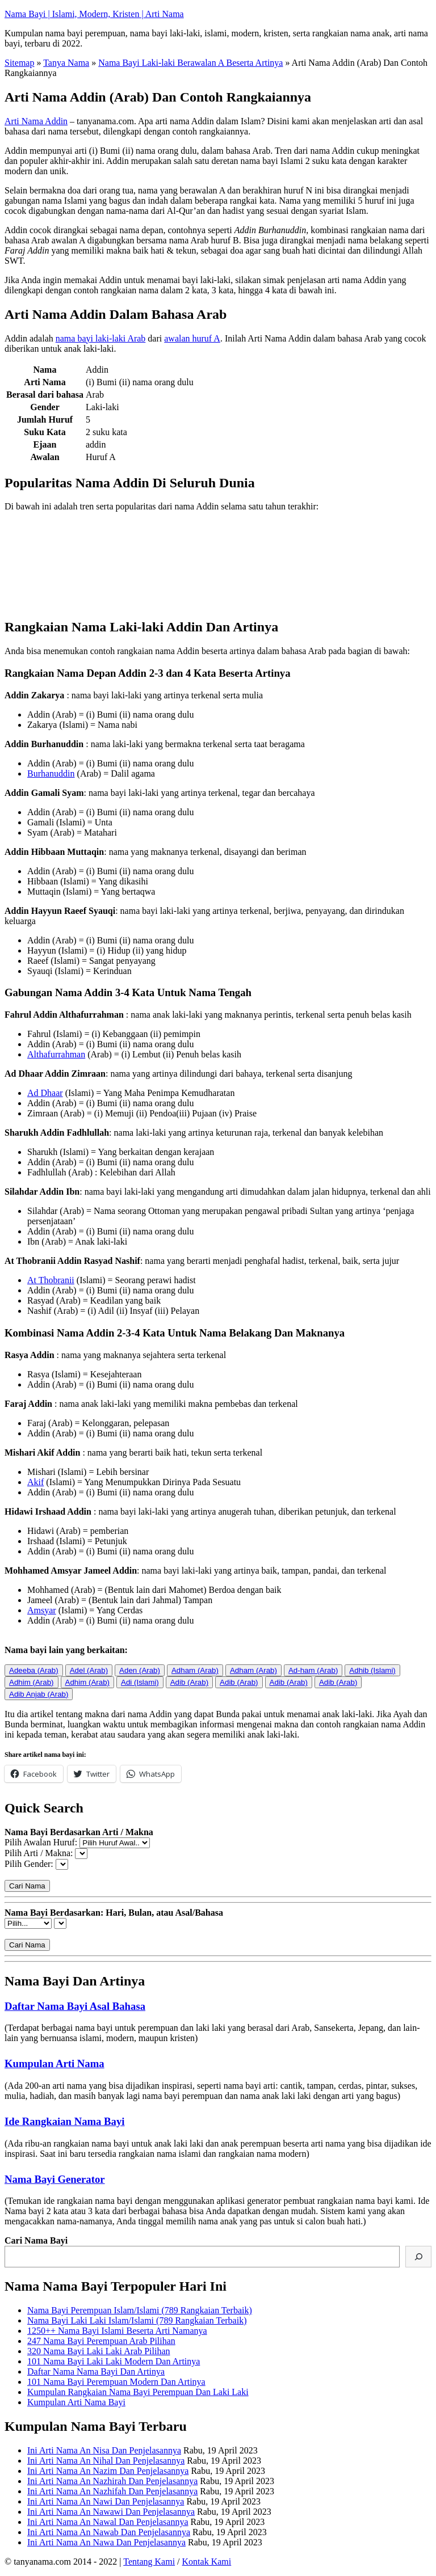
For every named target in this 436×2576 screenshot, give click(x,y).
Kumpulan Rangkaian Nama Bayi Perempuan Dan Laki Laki (138, 2392)
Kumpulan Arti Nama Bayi (76, 2402)
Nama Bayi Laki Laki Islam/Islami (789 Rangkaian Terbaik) (136, 2320)
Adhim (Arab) (31, 1682)
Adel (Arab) (89, 1670)
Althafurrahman (56, 1054)
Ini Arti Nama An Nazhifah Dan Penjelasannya (112, 2491)
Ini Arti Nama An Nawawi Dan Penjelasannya (111, 2511)
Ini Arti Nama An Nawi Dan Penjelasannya (105, 2501)
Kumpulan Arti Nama (54, 2063)
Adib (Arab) (189, 1682)
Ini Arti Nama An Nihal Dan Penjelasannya (106, 2460)
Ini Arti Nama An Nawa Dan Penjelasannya (106, 2542)
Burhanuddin (51, 773)
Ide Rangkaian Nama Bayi (65, 2121)
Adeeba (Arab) (33, 1670)
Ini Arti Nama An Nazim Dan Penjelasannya (107, 2471)
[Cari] (418, 2256)
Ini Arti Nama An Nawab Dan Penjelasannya (108, 2532)
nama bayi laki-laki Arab (101, 338)
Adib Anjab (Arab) (38, 1694)
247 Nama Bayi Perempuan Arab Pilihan (101, 2341)
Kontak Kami (207, 2561)
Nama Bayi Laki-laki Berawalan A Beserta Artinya (190, 63)
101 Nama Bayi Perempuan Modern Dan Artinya (116, 2382)
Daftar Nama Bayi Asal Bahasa (75, 2006)
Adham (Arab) (195, 1670)
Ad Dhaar (45, 1093)
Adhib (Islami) (372, 1670)
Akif (35, 1482)
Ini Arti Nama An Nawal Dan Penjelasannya (107, 2522)
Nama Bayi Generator (55, 2179)
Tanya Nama (66, 63)
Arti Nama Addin (36, 121)
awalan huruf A (192, 338)
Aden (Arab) (139, 1670)
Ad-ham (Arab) (313, 1670)
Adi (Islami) (140, 1682)
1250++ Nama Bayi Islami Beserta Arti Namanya (117, 2330)
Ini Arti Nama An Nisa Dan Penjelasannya (104, 2450)
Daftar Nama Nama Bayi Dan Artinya (96, 2371)
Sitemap (19, 63)
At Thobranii (50, 1280)
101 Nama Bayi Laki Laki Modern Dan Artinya (113, 2361)
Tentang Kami (149, 2561)
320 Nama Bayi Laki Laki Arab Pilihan (98, 2351)
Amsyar (41, 1610)
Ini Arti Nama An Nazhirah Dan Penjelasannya (112, 2481)
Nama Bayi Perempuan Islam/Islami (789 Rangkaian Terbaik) (139, 2310)
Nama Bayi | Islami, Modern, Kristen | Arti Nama (94, 14)
